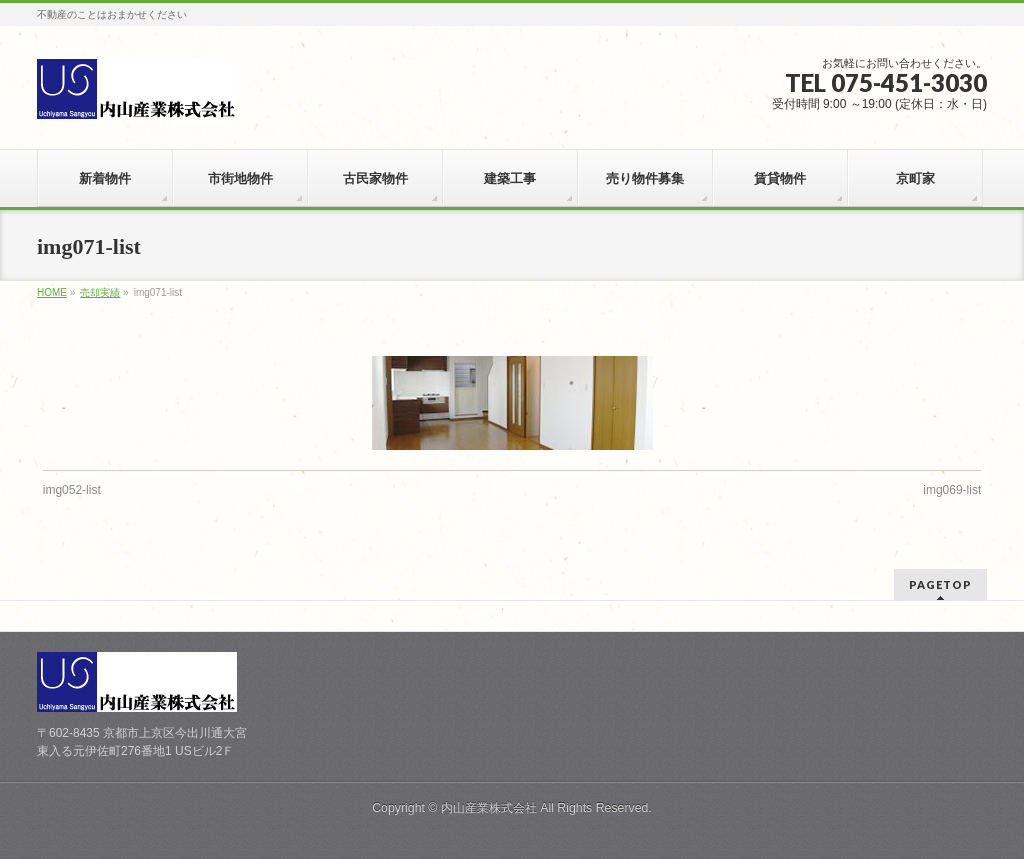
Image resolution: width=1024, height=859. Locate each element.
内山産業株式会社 (489, 808)
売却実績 (100, 292)
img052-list (72, 490)
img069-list (952, 490)
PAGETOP (940, 584)
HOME (52, 292)
